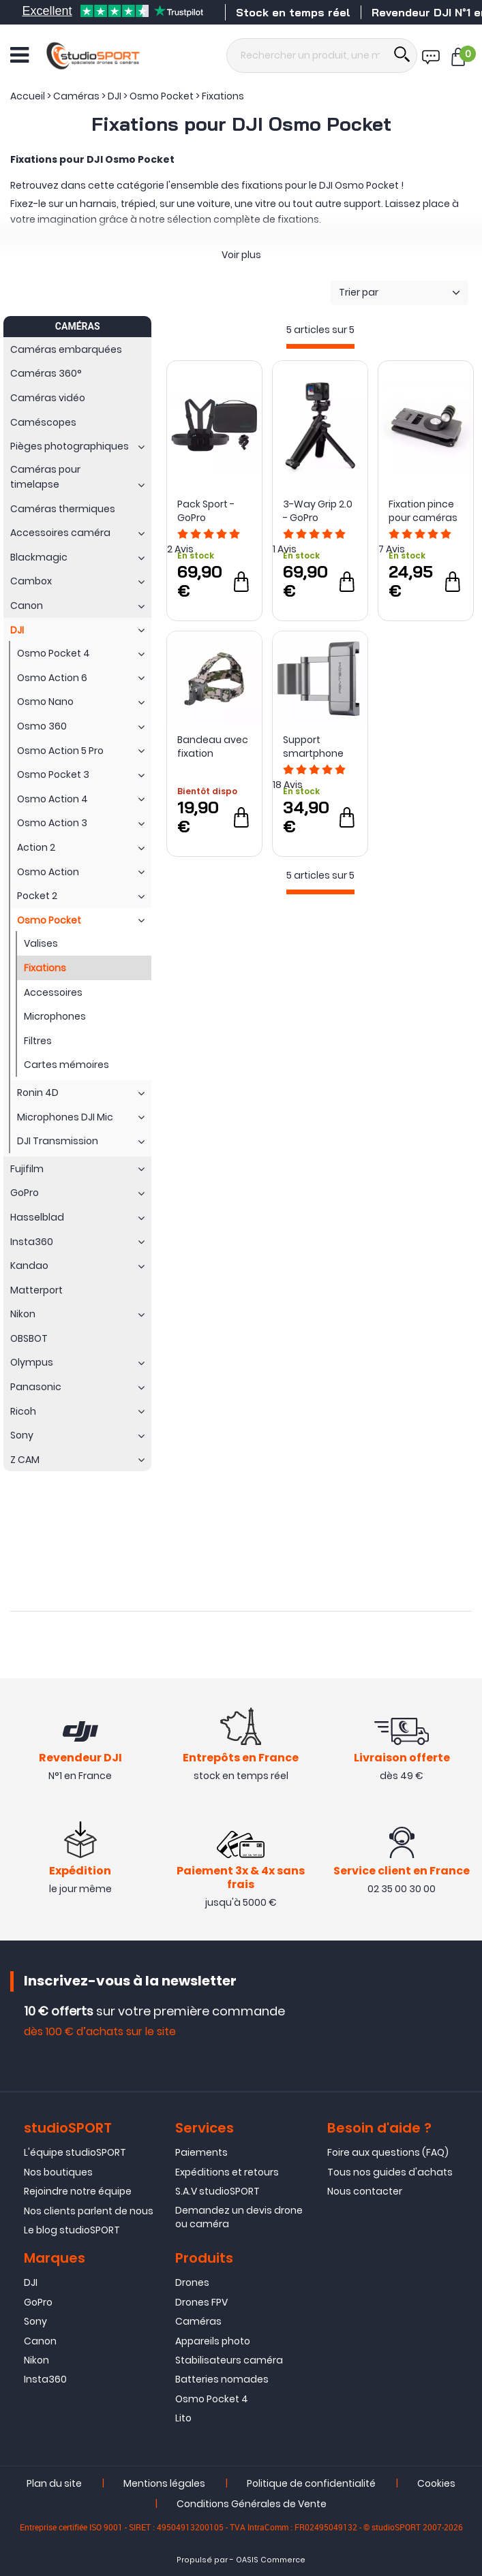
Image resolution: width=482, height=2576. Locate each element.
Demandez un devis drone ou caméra (239, 2217)
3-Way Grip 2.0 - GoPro (317, 510)
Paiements (201, 2152)
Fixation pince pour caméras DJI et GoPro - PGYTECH (423, 510)
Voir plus (241, 255)
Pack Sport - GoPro (206, 510)
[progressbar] (320, 346)
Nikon (36, 2360)
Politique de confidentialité (311, 2483)
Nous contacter (364, 2191)
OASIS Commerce (270, 2560)
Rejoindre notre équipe (78, 2191)
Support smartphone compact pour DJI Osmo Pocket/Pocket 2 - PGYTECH (317, 746)
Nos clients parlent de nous (88, 2211)
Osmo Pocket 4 (211, 2399)
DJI (30, 2282)
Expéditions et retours (227, 2172)
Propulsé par (202, 2560)
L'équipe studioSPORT (75, 2152)
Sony (35, 2321)
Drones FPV (201, 2302)
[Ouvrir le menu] (19, 55)
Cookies (436, 2483)
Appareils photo (212, 2341)
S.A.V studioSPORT (217, 2191)
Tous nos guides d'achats (390, 2172)
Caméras (198, 2321)
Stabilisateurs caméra (229, 2360)
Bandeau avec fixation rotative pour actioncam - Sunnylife (212, 746)
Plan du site (54, 2483)
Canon (40, 2341)
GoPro (38, 2302)
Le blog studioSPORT (72, 2230)
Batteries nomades (222, 2379)
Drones (192, 2282)
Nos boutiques (58, 2172)
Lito (183, 2418)
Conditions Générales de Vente (252, 2504)
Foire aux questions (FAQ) (388, 2152)
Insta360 (45, 2379)
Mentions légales (164, 2483)
